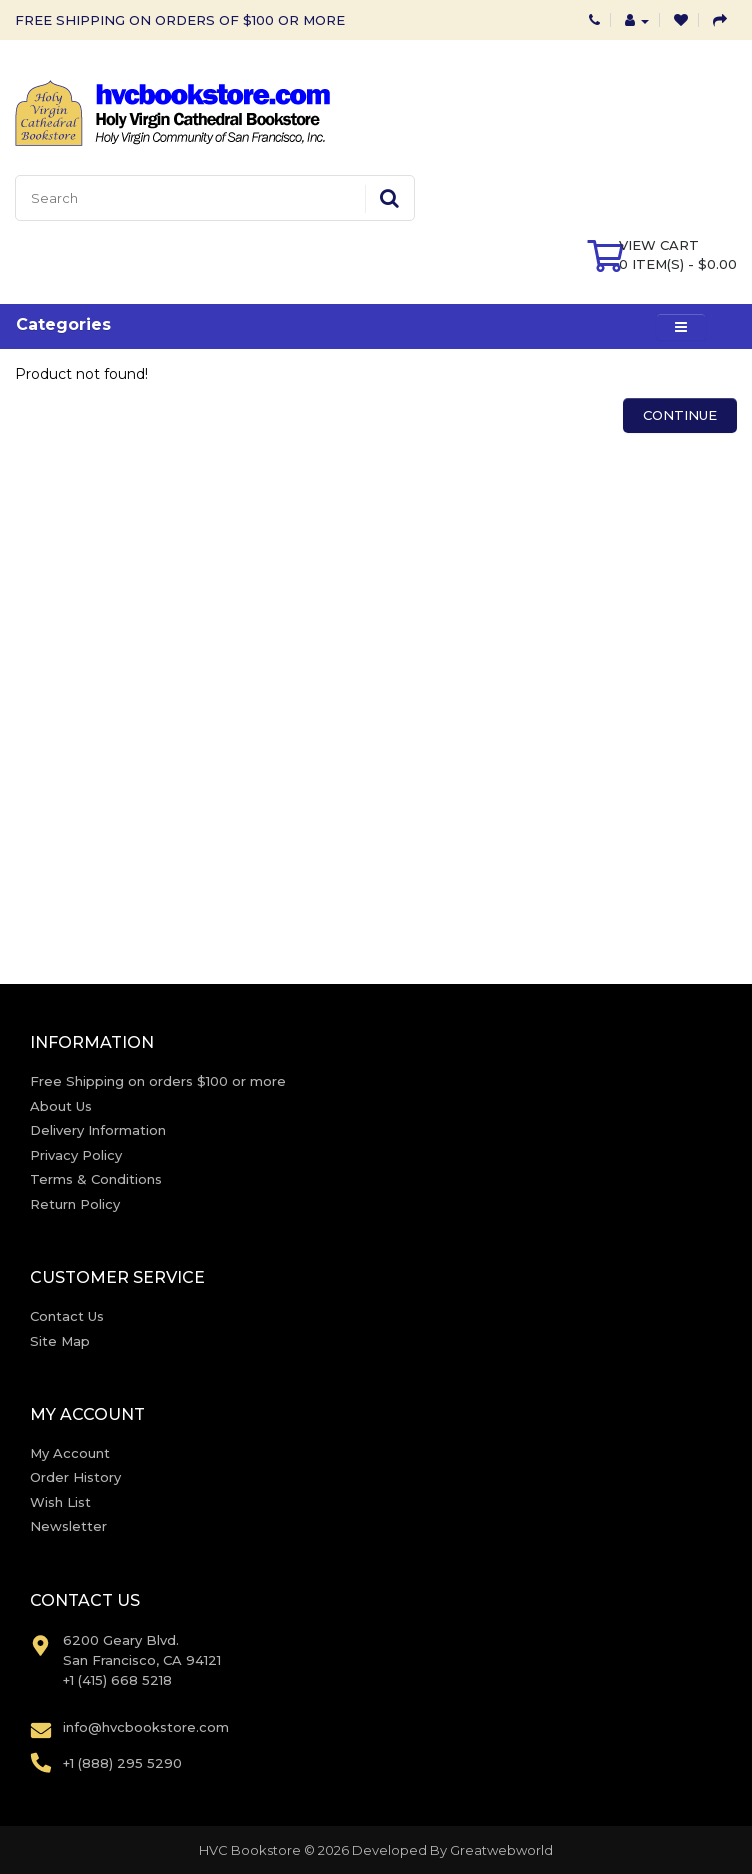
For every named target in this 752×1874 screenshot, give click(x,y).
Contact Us (67, 1316)
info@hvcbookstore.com (146, 1727)
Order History (75, 1477)
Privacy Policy (76, 1155)
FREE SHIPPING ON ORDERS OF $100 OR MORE (180, 20)
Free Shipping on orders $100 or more (158, 1081)
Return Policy (75, 1204)
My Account (70, 1453)
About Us (61, 1106)
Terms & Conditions (96, 1179)
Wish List (60, 1502)
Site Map (60, 1341)
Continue (680, 415)
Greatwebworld (501, 1850)
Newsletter (68, 1526)
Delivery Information (98, 1130)
